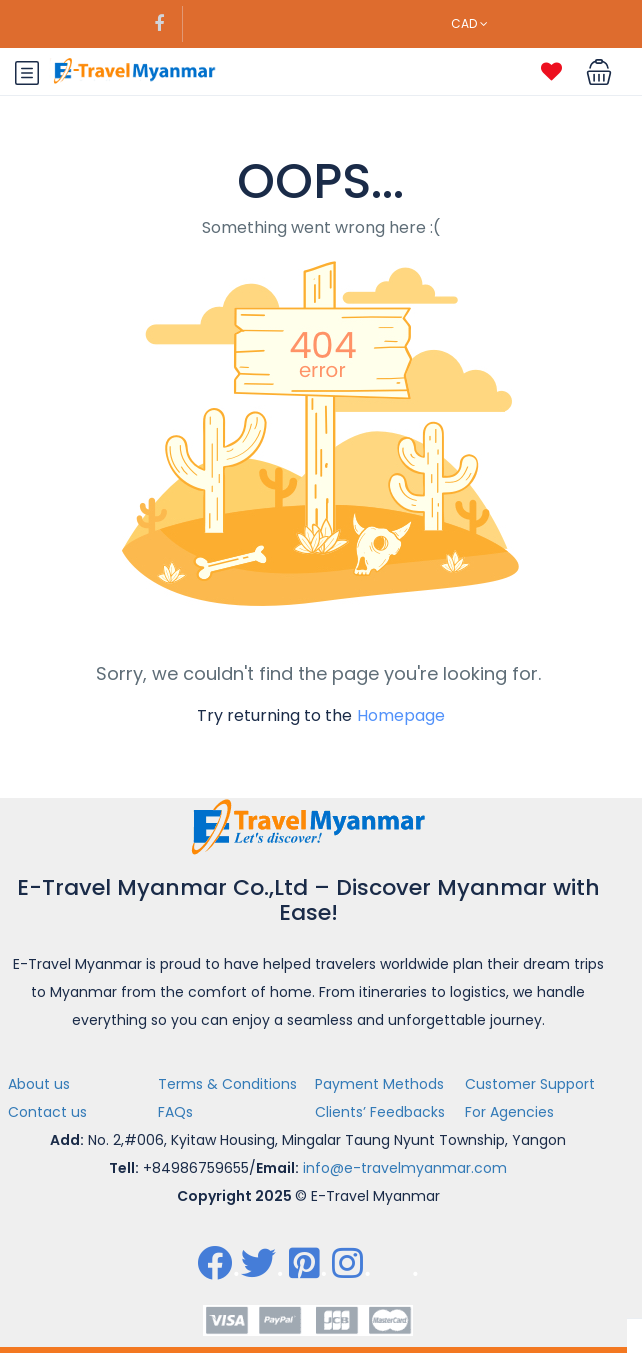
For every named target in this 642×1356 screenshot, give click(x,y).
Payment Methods (379, 1084)
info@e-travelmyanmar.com (405, 1168)
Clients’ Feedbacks (380, 1112)
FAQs (175, 1112)
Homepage (401, 715)
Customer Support (530, 1084)
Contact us (47, 1112)
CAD (469, 23)
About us (39, 1084)
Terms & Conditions (227, 1084)
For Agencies (509, 1112)
